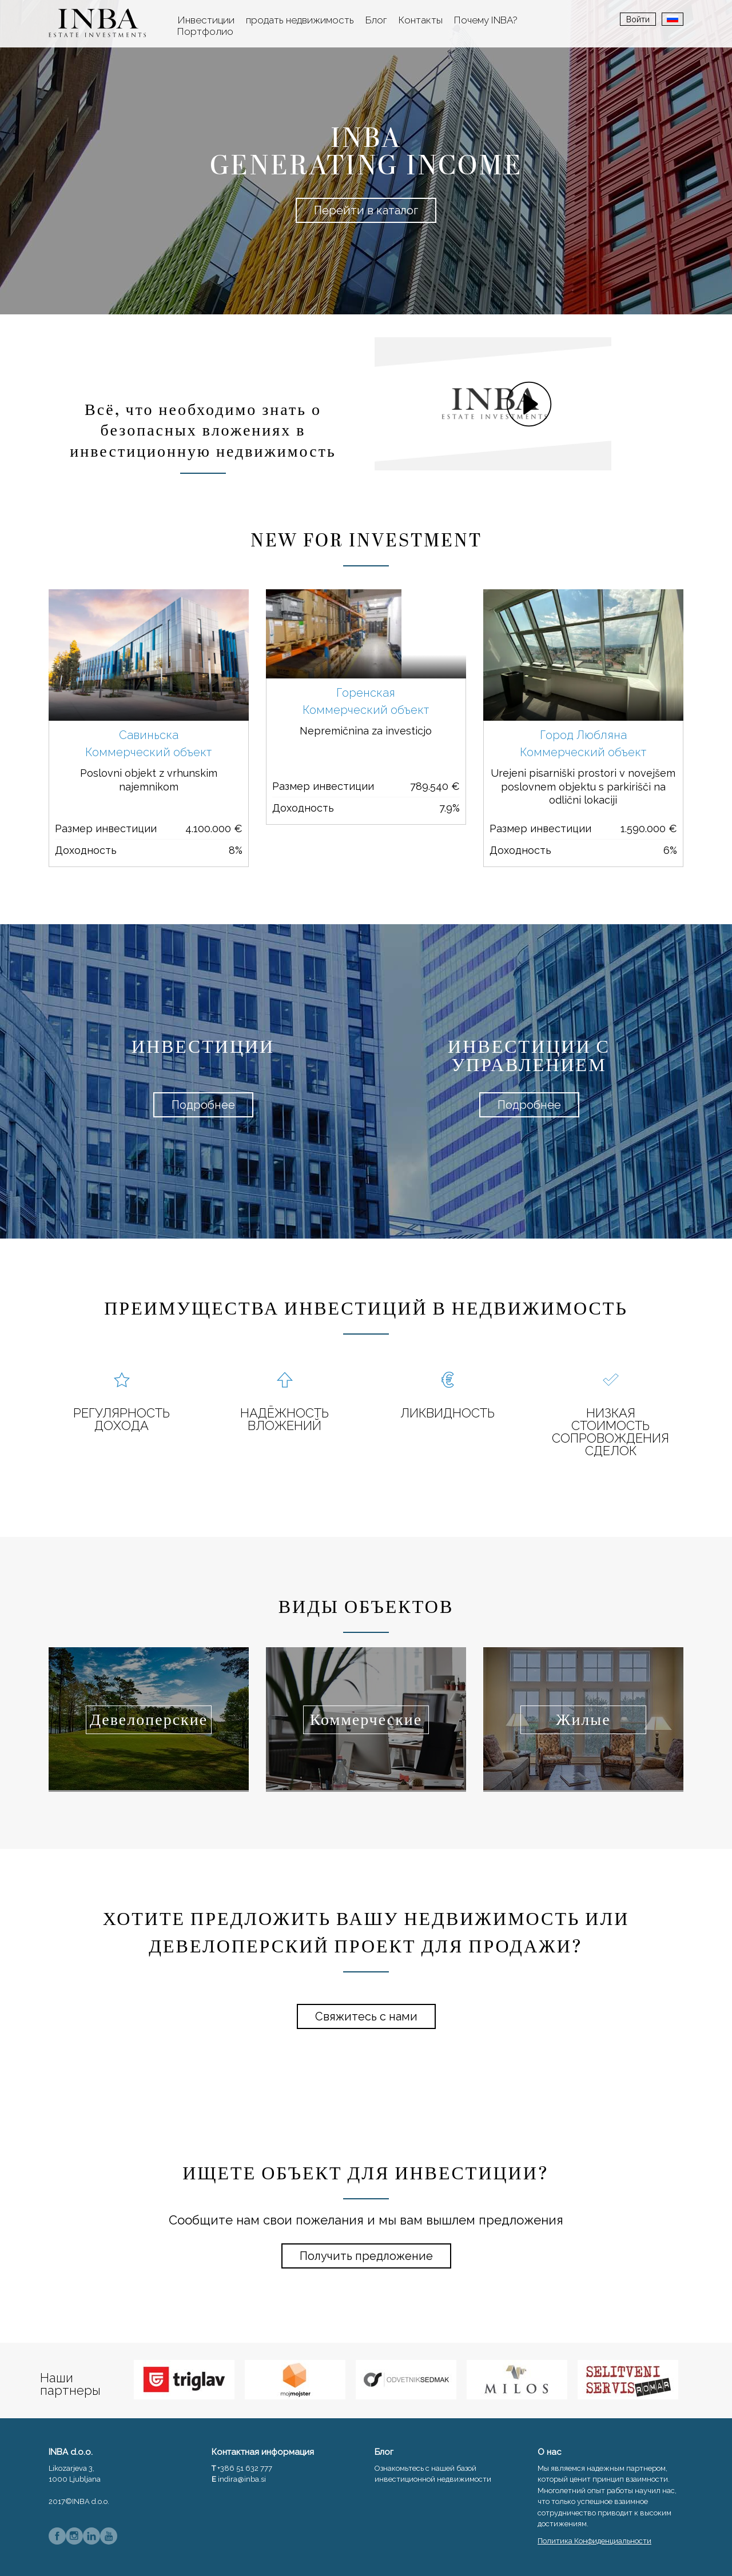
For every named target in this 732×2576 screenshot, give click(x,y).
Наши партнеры (70, 2384)
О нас (550, 2452)
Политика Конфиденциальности (594, 2541)
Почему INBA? (486, 20)
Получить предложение (366, 2256)
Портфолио (205, 31)
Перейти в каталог (366, 210)
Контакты (421, 20)
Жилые (583, 1720)
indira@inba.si (242, 2479)
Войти (638, 19)
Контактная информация (263, 2452)
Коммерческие (366, 1720)
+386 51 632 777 (244, 2468)
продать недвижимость (300, 20)
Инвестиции (205, 20)
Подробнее (203, 1105)
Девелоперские (149, 1720)
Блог (376, 20)
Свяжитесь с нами (366, 2016)
